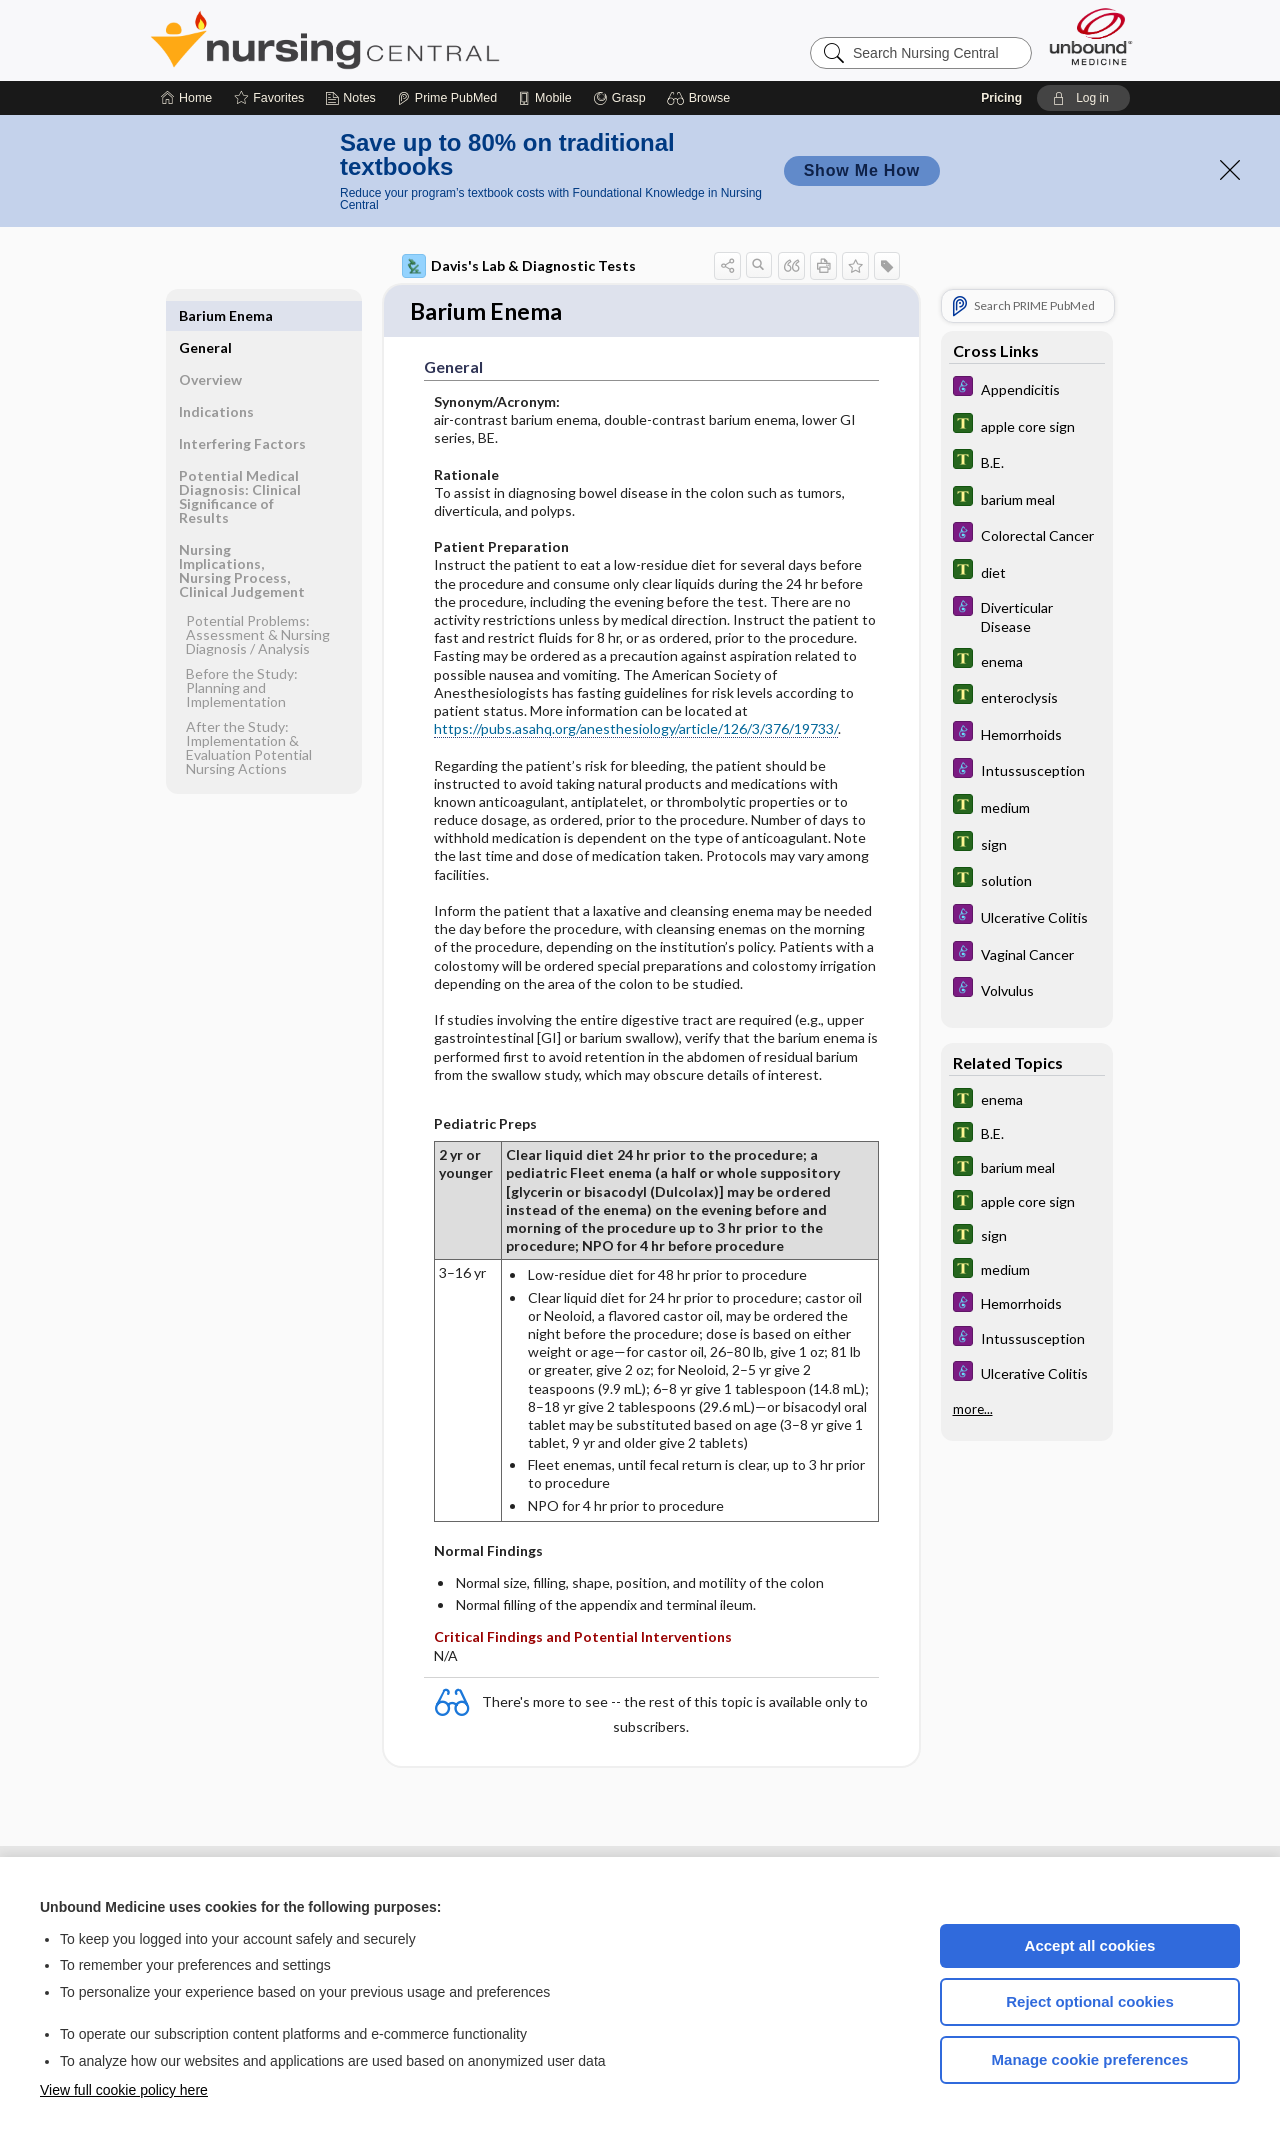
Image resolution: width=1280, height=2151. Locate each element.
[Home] (186, 98)
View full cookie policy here (124, 2090)
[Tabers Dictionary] (1027, 425)
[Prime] (447, 98)
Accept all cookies (1090, 1945)
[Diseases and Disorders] (1027, 388)
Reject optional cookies (1090, 2001)
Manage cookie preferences (1090, 2059)
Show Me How (862, 170)
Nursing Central (400, 40)
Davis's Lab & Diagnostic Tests (519, 266)
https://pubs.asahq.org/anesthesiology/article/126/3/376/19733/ (636, 730)
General (205, 315)
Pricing (1001, 98)
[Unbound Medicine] (1091, 36)
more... (973, 1408)
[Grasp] (619, 98)
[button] (701, 98)
